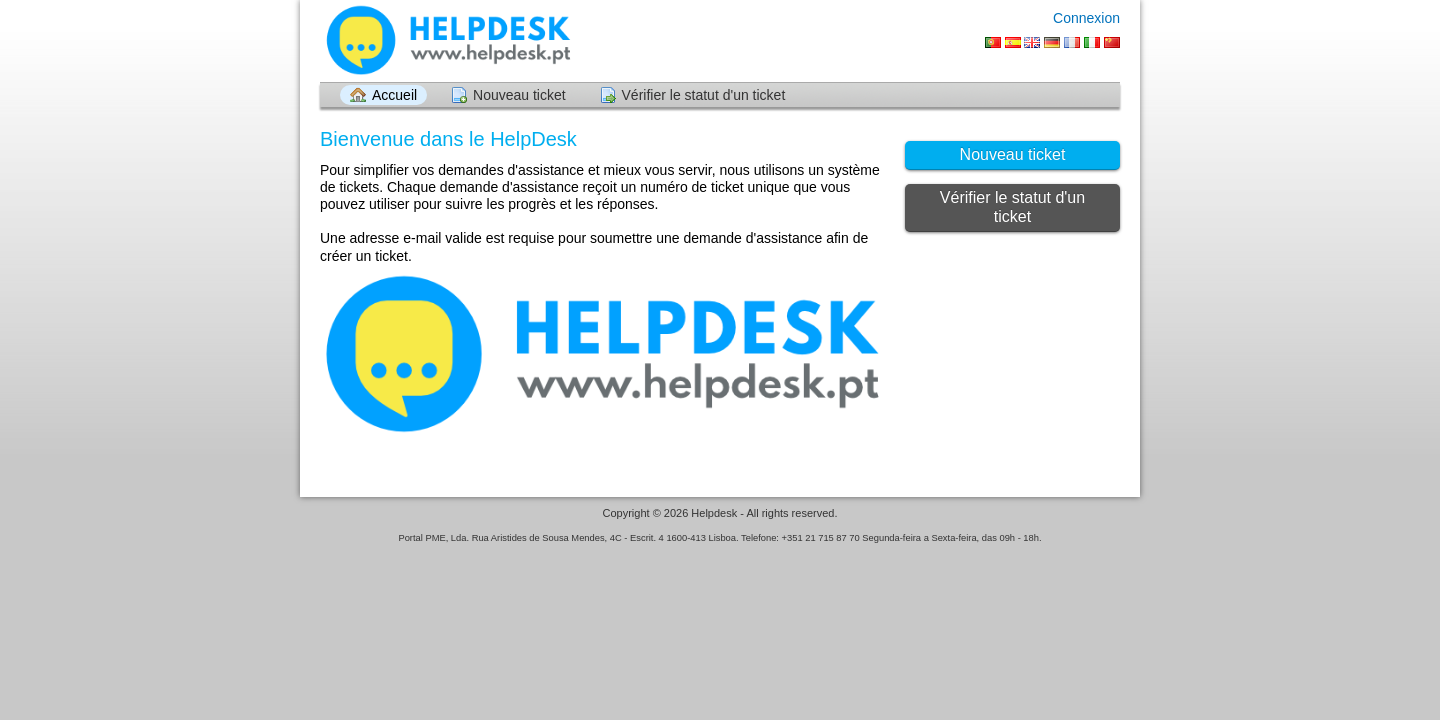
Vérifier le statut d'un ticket (704, 95)
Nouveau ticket (519, 95)
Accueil (394, 95)
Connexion (1086, 18)
